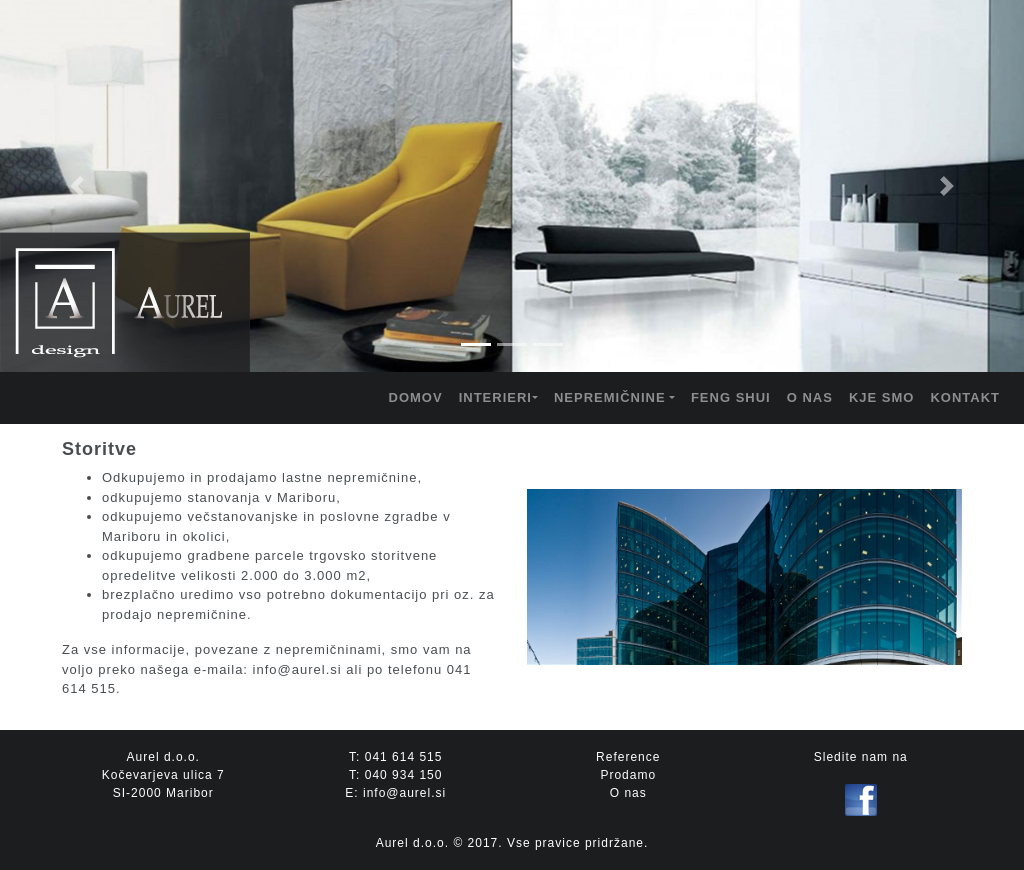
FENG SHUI (731, 397)
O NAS (810, 397)
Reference (628, 757)
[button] (77, 186)
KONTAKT (965, 397)
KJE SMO (882, 397)
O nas (628, 793)
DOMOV (416, 397)
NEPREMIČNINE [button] (610, 397)
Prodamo (628, 775)
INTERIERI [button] (495, 397)
